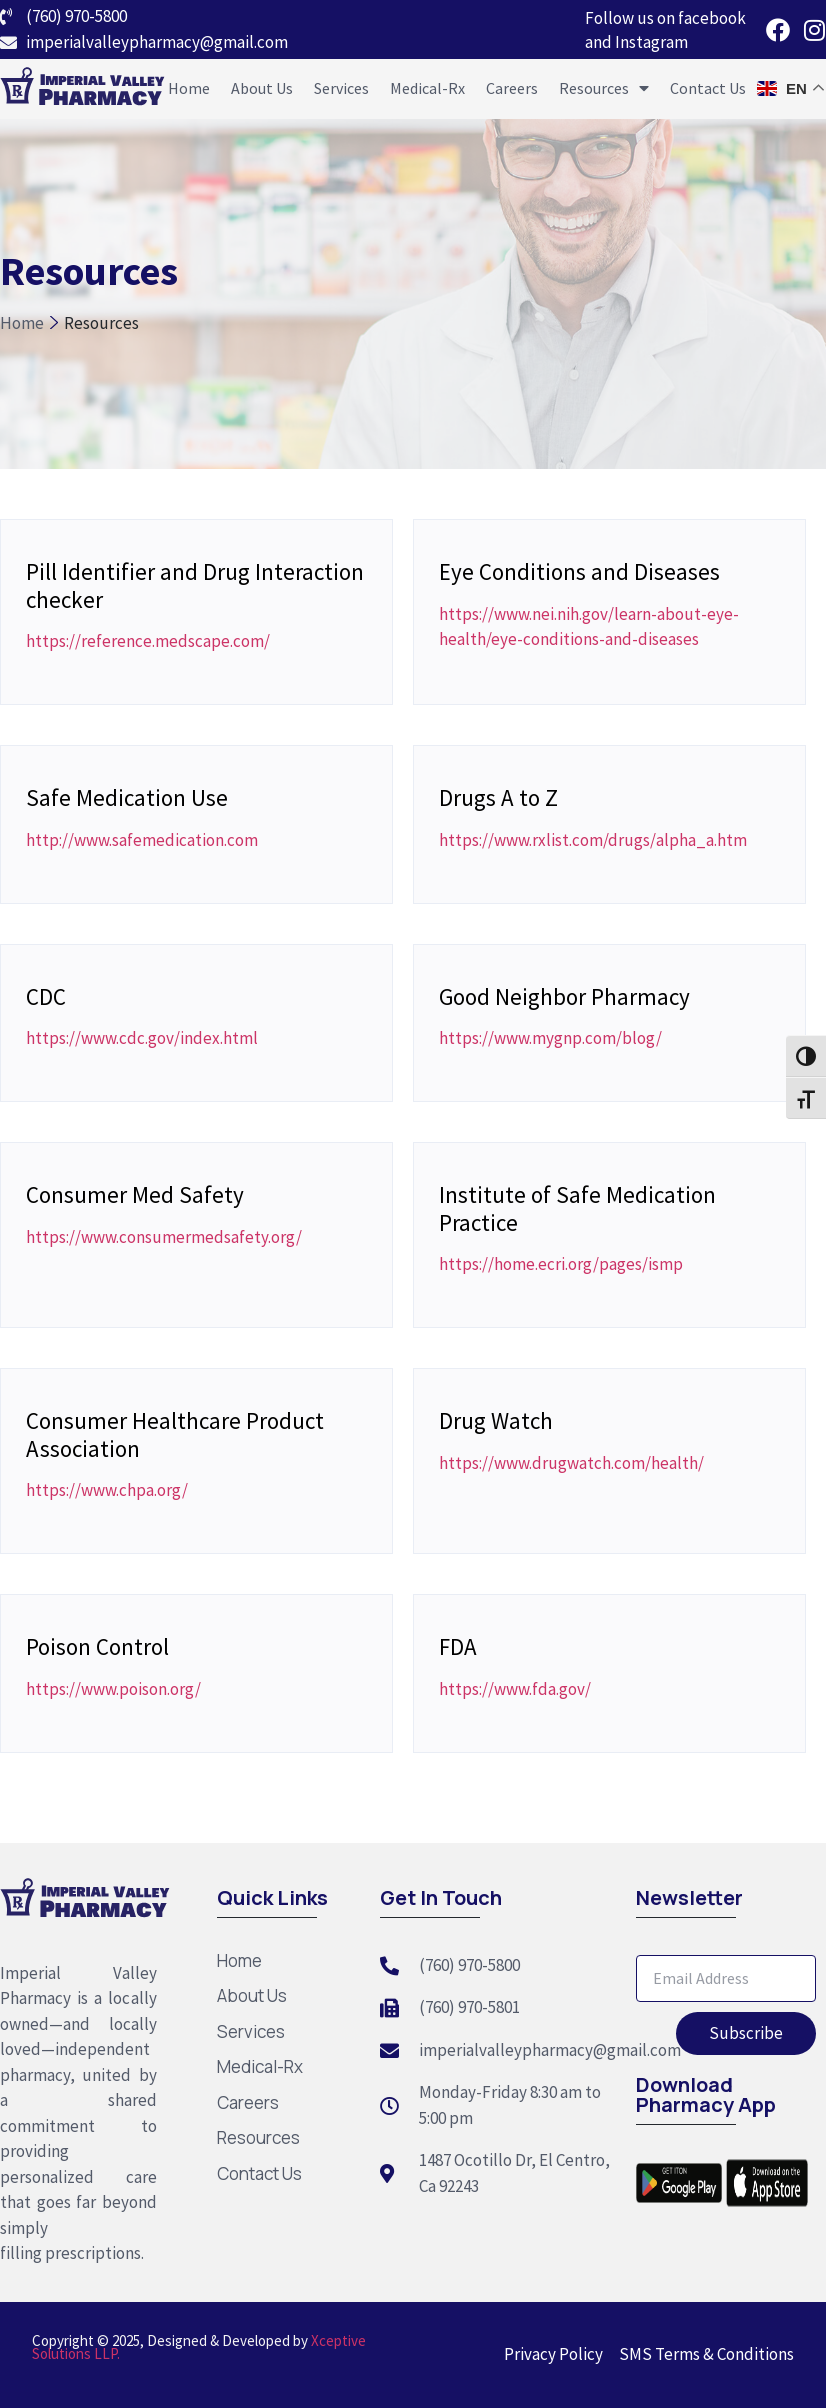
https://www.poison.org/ (113, 1689)
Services (341, 88)
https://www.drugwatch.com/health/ (571, 1463)
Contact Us (708, 88)
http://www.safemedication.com (142, 840)
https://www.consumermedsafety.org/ (164, 1237)
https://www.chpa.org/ (107, 1490)
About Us (262, 88)
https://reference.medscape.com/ (148, 641)
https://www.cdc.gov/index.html (142, 1038)
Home (189, 88)
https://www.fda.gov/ (515, 1689)
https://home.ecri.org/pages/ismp (561, 1264)
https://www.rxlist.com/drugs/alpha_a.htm (593, 840)
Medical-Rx (427, 88)
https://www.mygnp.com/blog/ (550, 1038)
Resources (604, 88)
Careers (512, 88)
